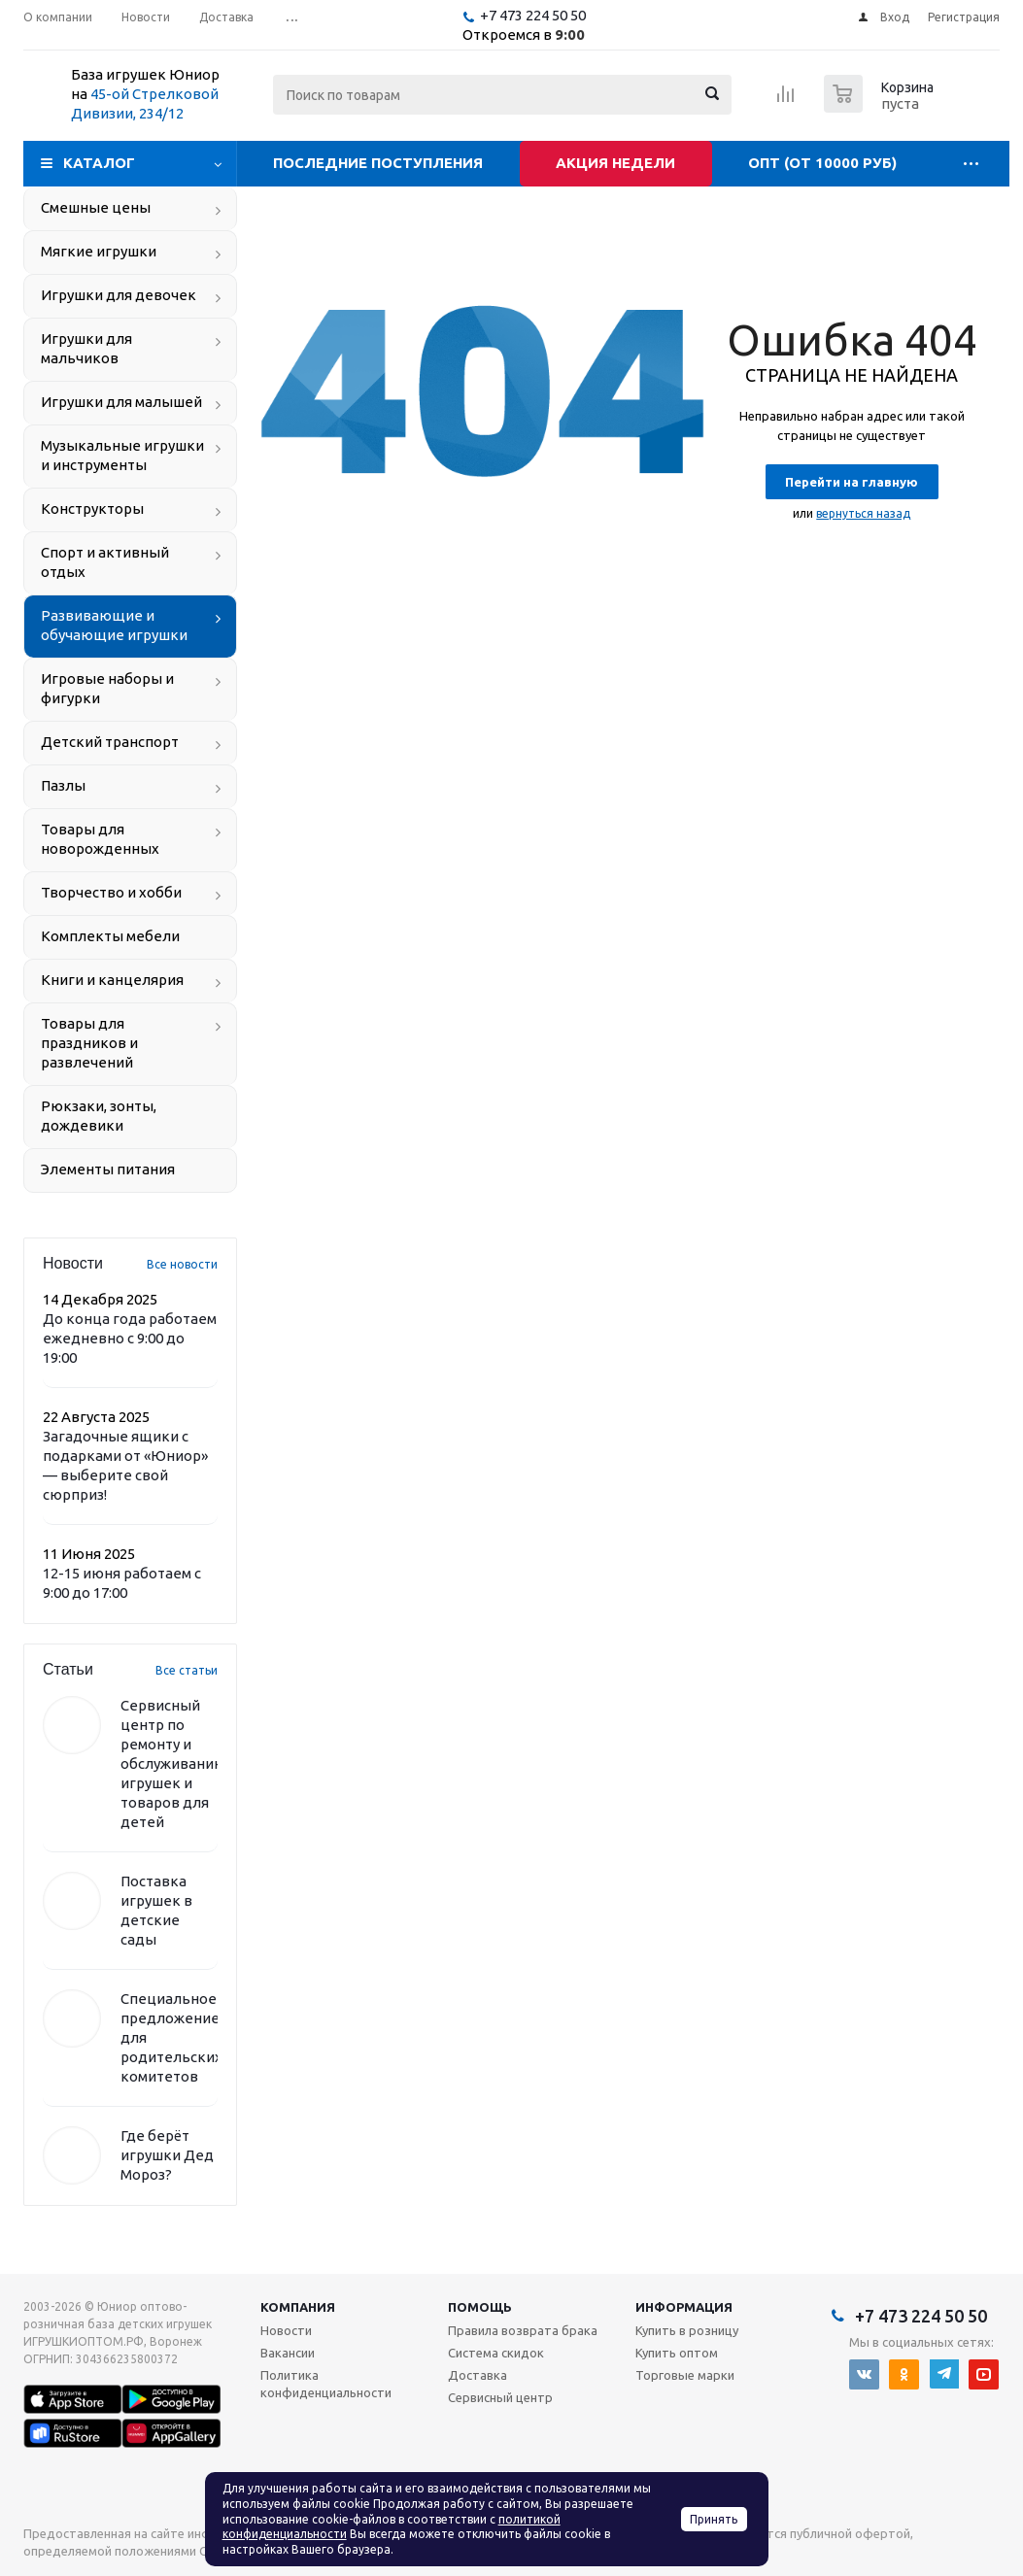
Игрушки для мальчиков (86, 348)
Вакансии (287, 2352)
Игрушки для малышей (121, 401)
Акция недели (615, 162)
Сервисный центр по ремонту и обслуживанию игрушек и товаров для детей (173, 1763)
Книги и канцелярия (112, 979)
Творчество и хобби (111, 892)
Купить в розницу (686, 2330)
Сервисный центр (500, 2397)
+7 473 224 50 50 (533, 15)
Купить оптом (676, 2352)
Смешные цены (96, 207)
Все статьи (186, 1670)
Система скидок (496, 2352)
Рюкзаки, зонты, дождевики (98, 1116)
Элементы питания (108, 1169)
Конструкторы (92, 508)
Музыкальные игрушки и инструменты (122, 455)
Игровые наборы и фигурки (107, 688)
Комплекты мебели (110, 936)
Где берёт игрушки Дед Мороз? (167, 2155)
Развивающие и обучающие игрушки (114, 625)
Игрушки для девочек (118, 295)
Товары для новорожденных (100, 839)
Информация (684, 2307)
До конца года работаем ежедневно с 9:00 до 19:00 (130, 1338)
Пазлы (63, 785)
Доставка (477, 2375)
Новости (286, 2330)
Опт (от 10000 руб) (822, 162)
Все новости (182, 1264)
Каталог (99, 162)
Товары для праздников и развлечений (89, 1042)
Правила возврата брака (522, 2330)
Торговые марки (684, 2375)
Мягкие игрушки (98, 251)
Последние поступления (378, 162)
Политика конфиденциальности (326, 2383)
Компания (297, 2307)
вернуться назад (863, 513)
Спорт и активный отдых (105, 562)
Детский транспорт (110, 741)
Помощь (480, 2307)
